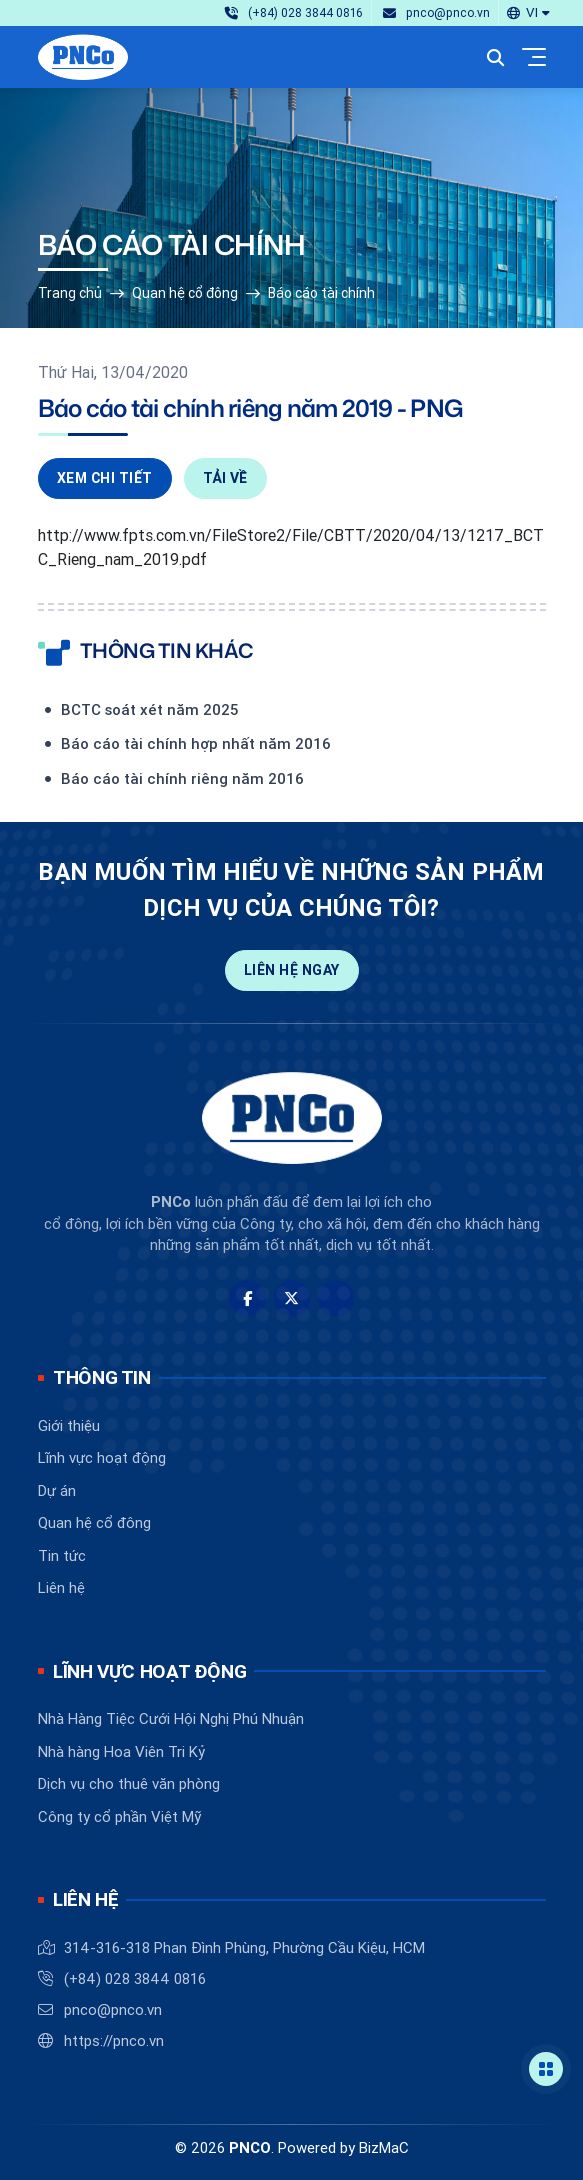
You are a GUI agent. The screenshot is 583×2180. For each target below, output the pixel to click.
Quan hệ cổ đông (185, 293)
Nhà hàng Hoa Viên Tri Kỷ (121, 1751)
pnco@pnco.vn (113, 2009)
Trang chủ (70, 293)
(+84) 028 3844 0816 (135, 1978)
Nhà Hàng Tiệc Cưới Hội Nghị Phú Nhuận (171, 1718)
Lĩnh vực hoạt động (102, 1457)
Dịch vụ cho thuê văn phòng (129, 1783)
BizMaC (384, 2147)
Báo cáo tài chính (321, 293)
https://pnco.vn (114, 2040)
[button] (528, 12)
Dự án (57, 1490)
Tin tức (62, 1555)
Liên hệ (61, 1587)
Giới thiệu (69, 1425)
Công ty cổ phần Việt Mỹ (119, 1816)
